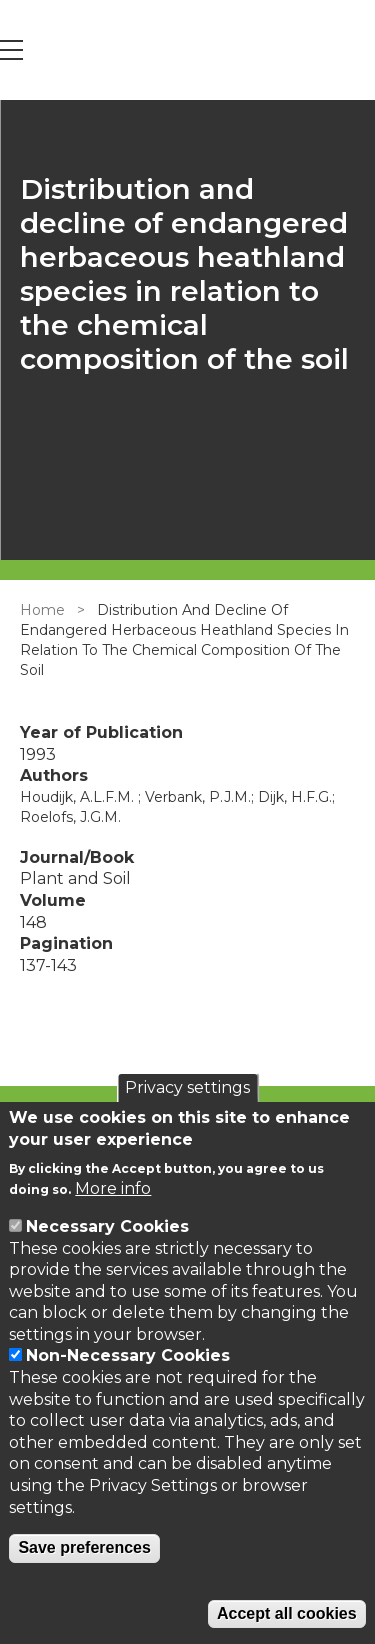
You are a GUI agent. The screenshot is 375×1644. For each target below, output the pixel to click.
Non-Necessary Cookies (128, 1355)
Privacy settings (187, 1087)
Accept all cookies (287, 1613)
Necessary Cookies (107, 1226)
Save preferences (84, 1547)
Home (42, 610)
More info (113, 1188)
